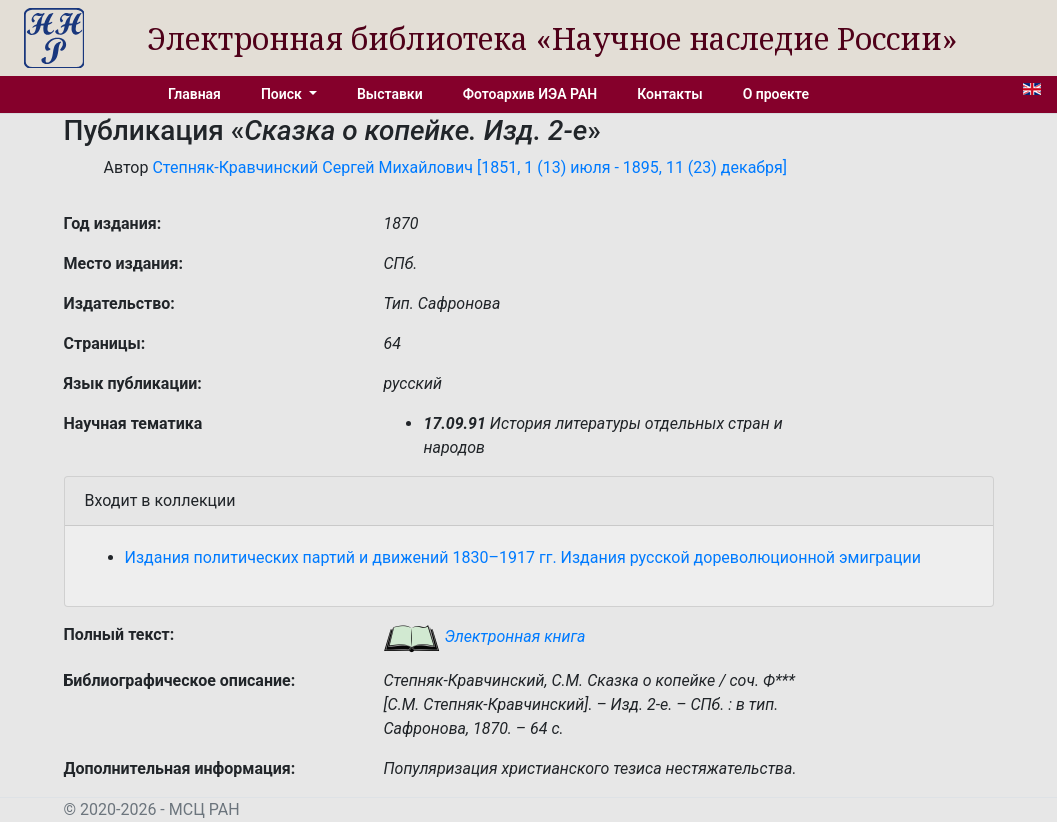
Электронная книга (484, 636)
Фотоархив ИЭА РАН (530, 94)
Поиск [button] (283, 94)
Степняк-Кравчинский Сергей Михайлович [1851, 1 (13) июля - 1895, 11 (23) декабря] (469, 167)
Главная (194, 94)
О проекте (776, 94)
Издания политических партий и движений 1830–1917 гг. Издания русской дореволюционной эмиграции (523, 557)
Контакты (669, 94)
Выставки (390, 94)
